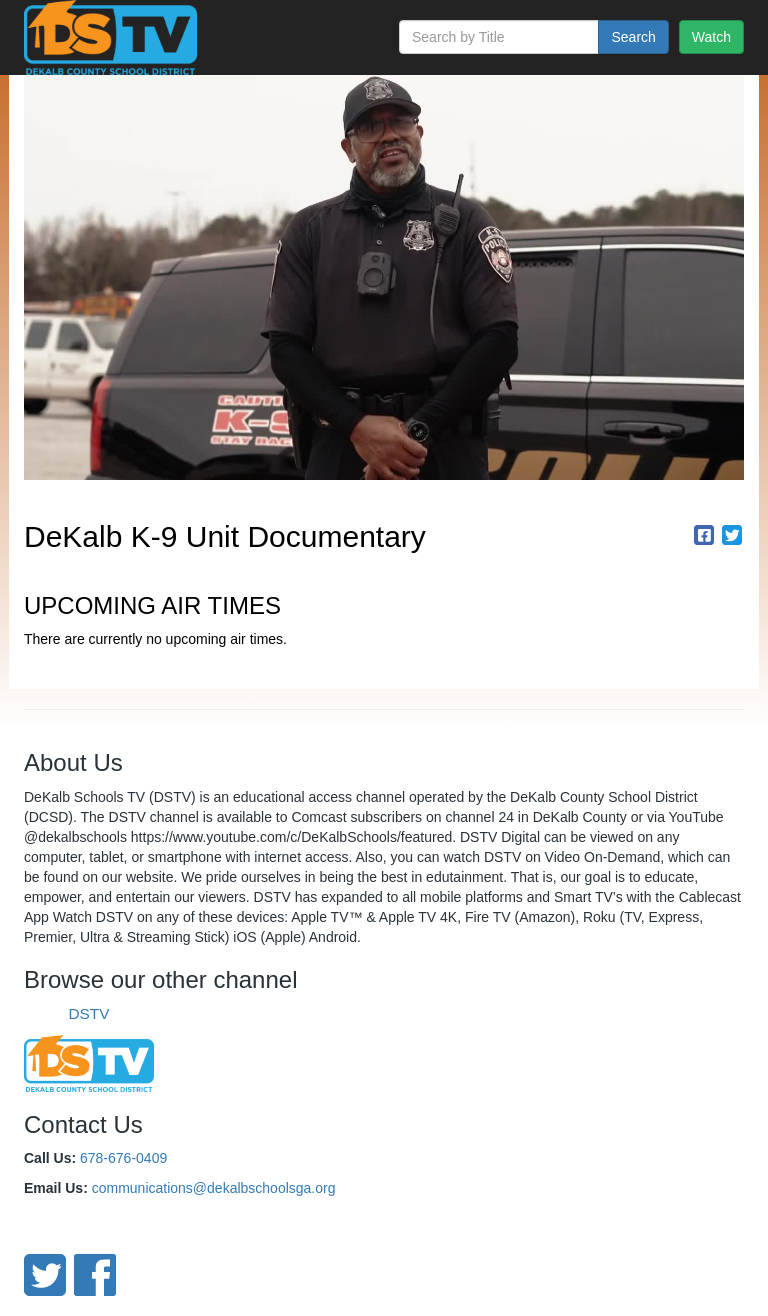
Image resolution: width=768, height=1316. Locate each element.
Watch (711, 37)
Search (633, 37)
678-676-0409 (123, 1158)
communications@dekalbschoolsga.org (214, 1188)
